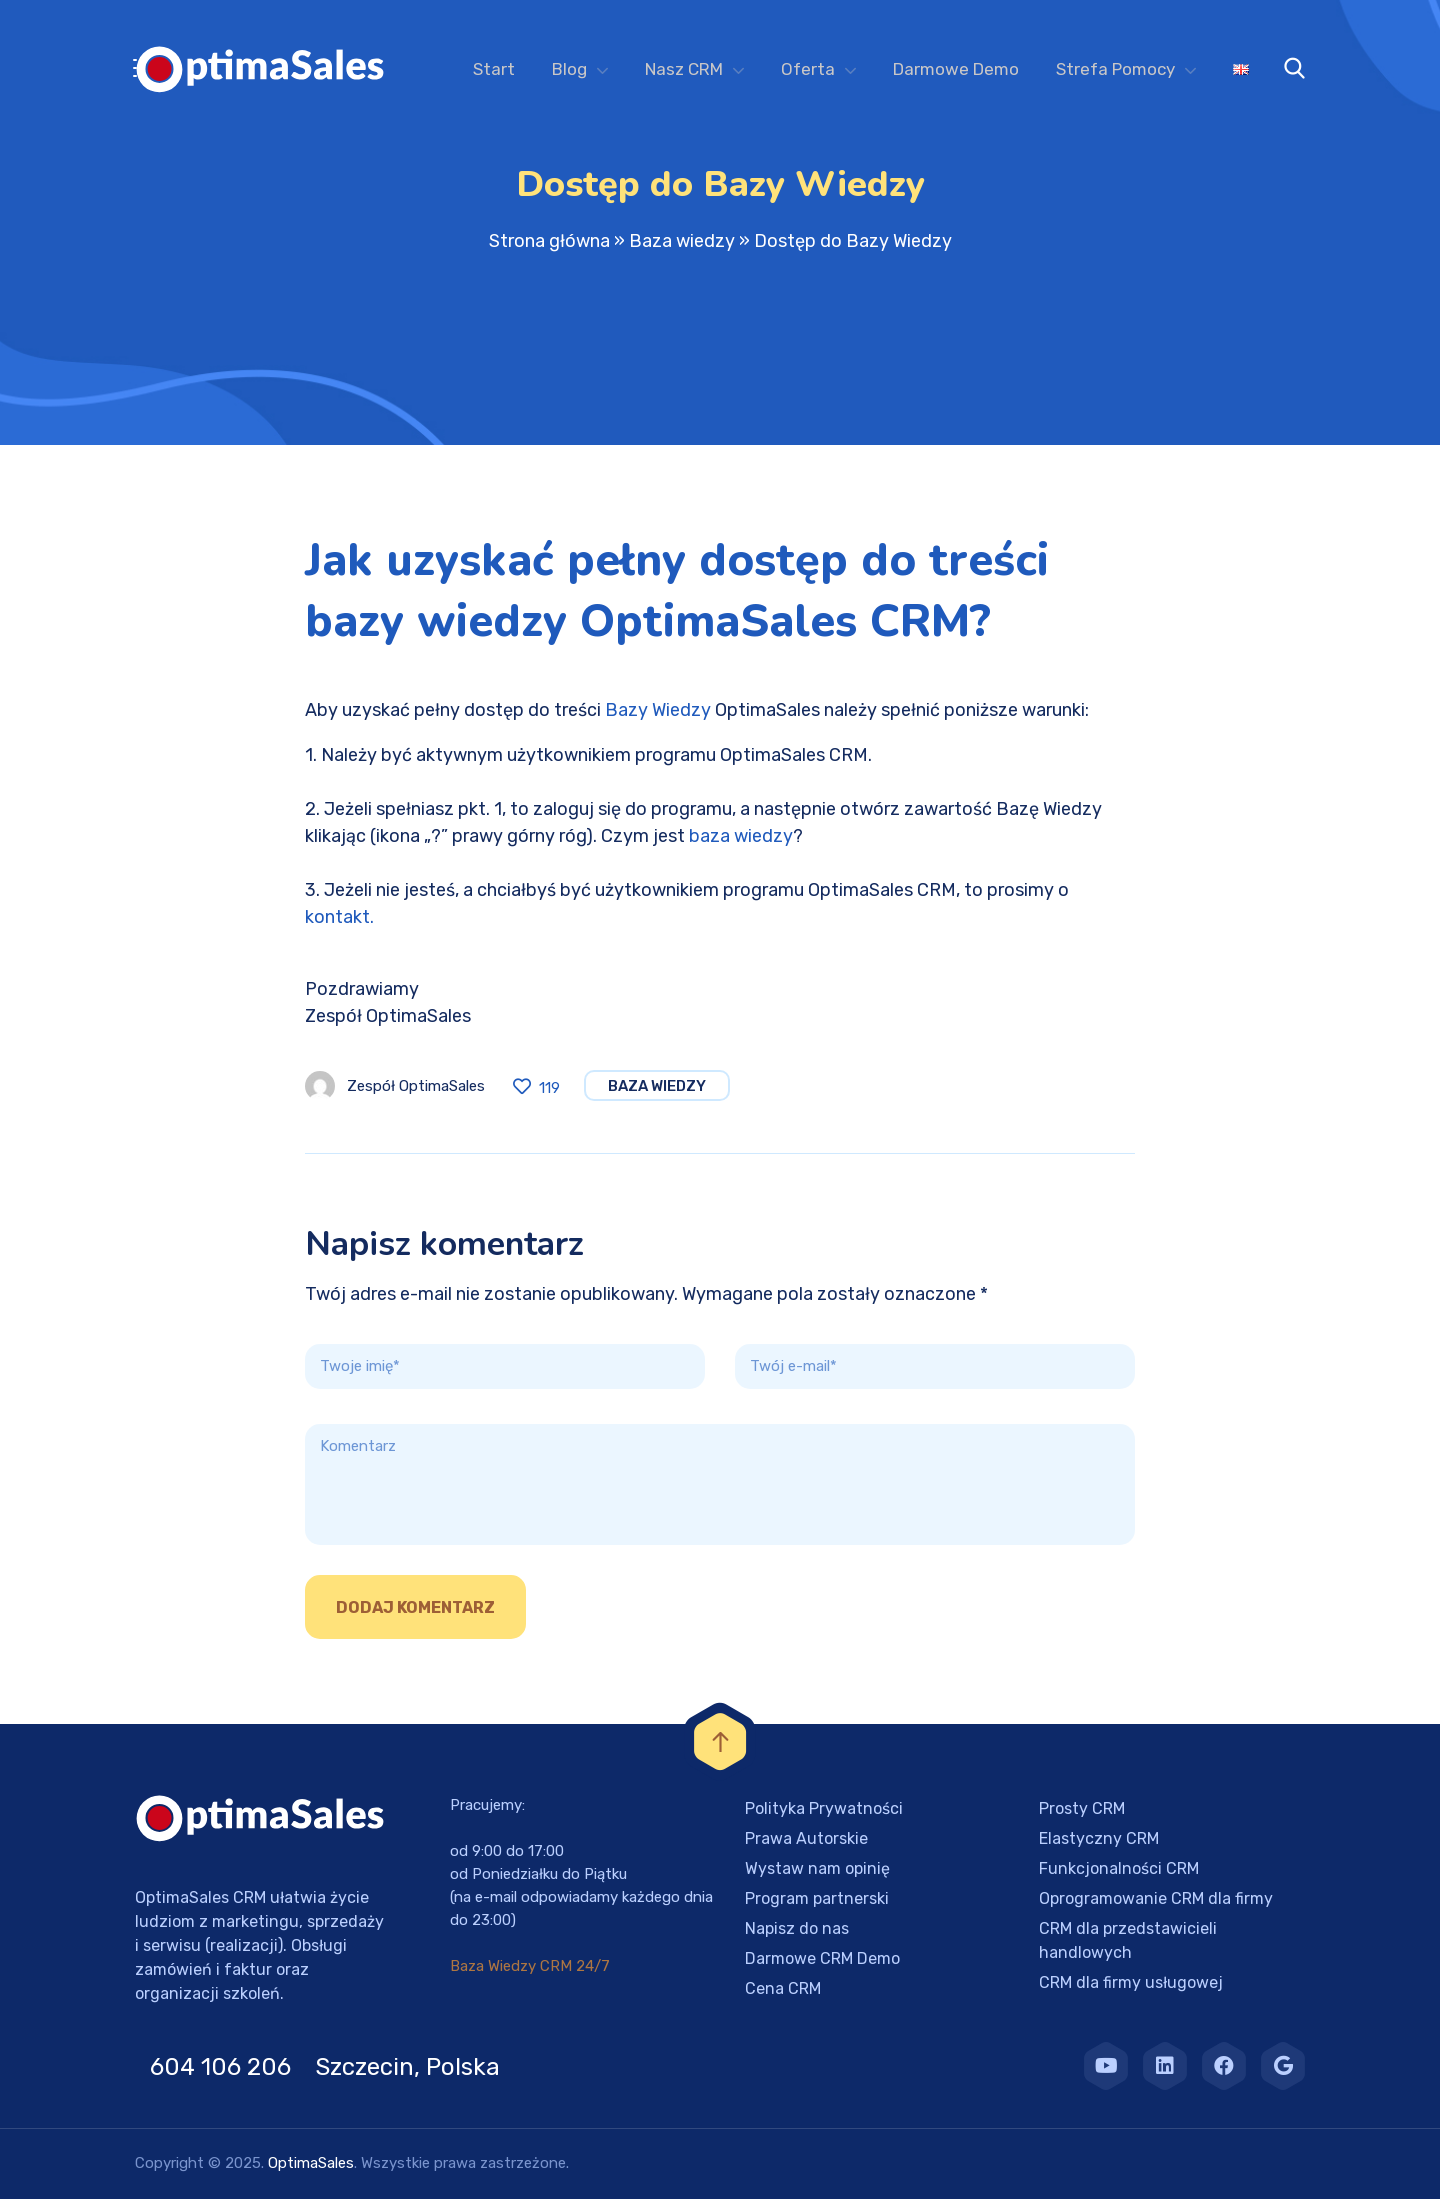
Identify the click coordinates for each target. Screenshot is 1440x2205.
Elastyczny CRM (1099, 1844)
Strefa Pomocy (1115, 69)
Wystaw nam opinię (817, 1874)
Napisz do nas (797, 1934)
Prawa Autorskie (806, 1844)
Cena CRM (783, 1994)
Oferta (808, 69)
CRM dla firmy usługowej (1131, 1988)
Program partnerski (817, 1904)
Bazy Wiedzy (658, 716)
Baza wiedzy (682, 247)
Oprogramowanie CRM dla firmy (1156, 1904)
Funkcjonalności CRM (1119, 1874)
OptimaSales (311, 2169)
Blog (569, 69)
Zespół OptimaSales (416, 1092)
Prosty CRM (1082, 1814)
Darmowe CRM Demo (822, 1964)
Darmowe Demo (956, 69)
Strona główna (549, 247)
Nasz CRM (684, 69)
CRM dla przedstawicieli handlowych (1128, 1946)
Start (494, 69)
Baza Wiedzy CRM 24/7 (530, 1972)
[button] (40, 2165)
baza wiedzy (741, 842)
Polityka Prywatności (824, 1814)
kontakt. (339, 923)
